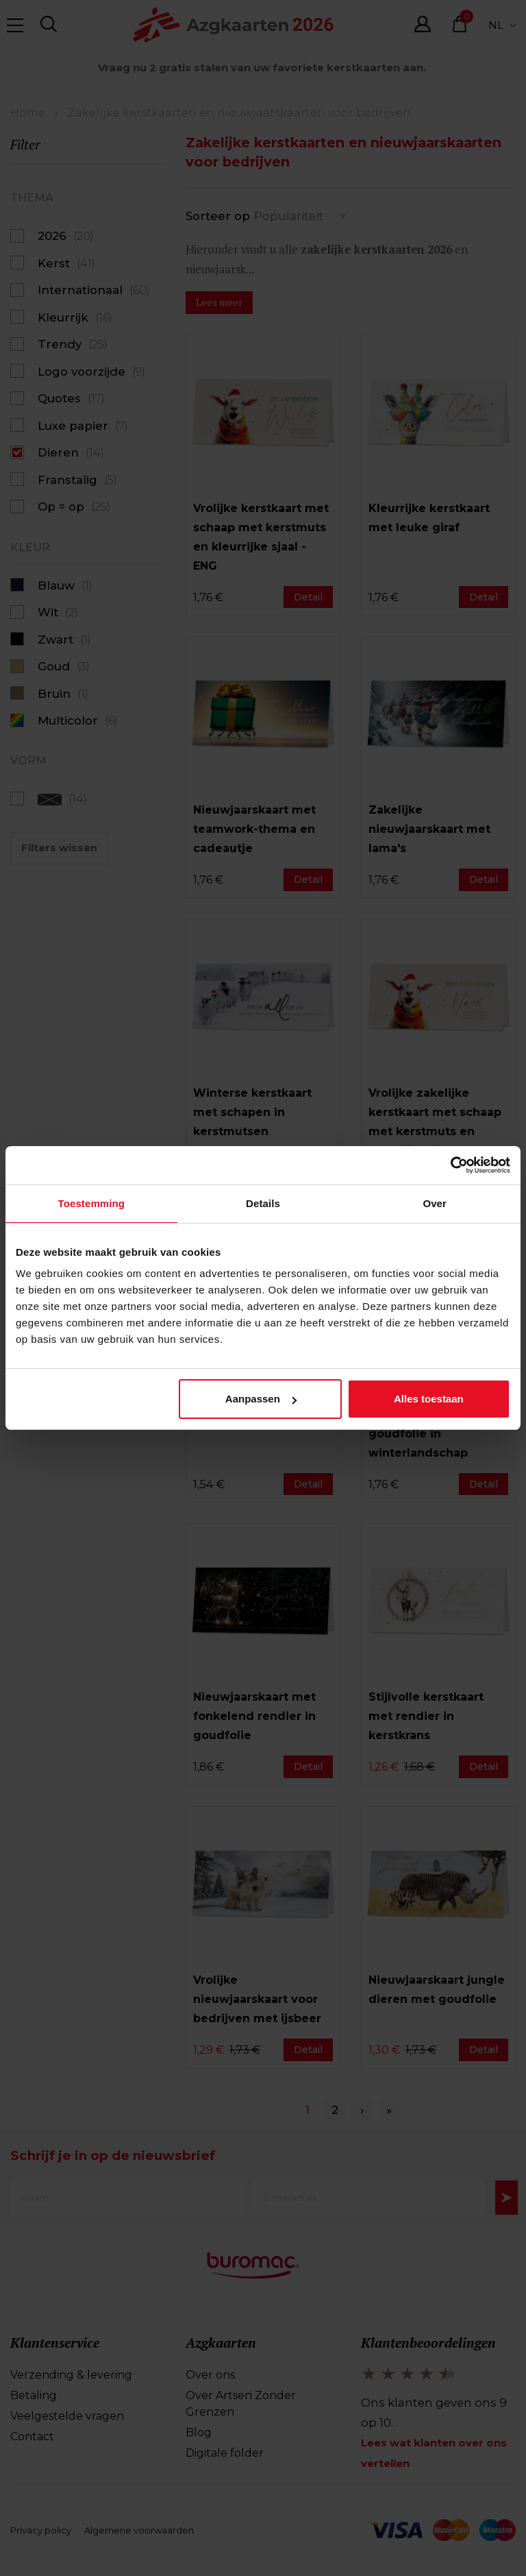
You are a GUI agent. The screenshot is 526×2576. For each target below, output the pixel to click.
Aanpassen (261, 1400)
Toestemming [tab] (91, 1205)
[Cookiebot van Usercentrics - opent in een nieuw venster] (450, 1165)
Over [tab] (435, 1205)
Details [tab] (263, 1205)
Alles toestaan (429, 1400)
